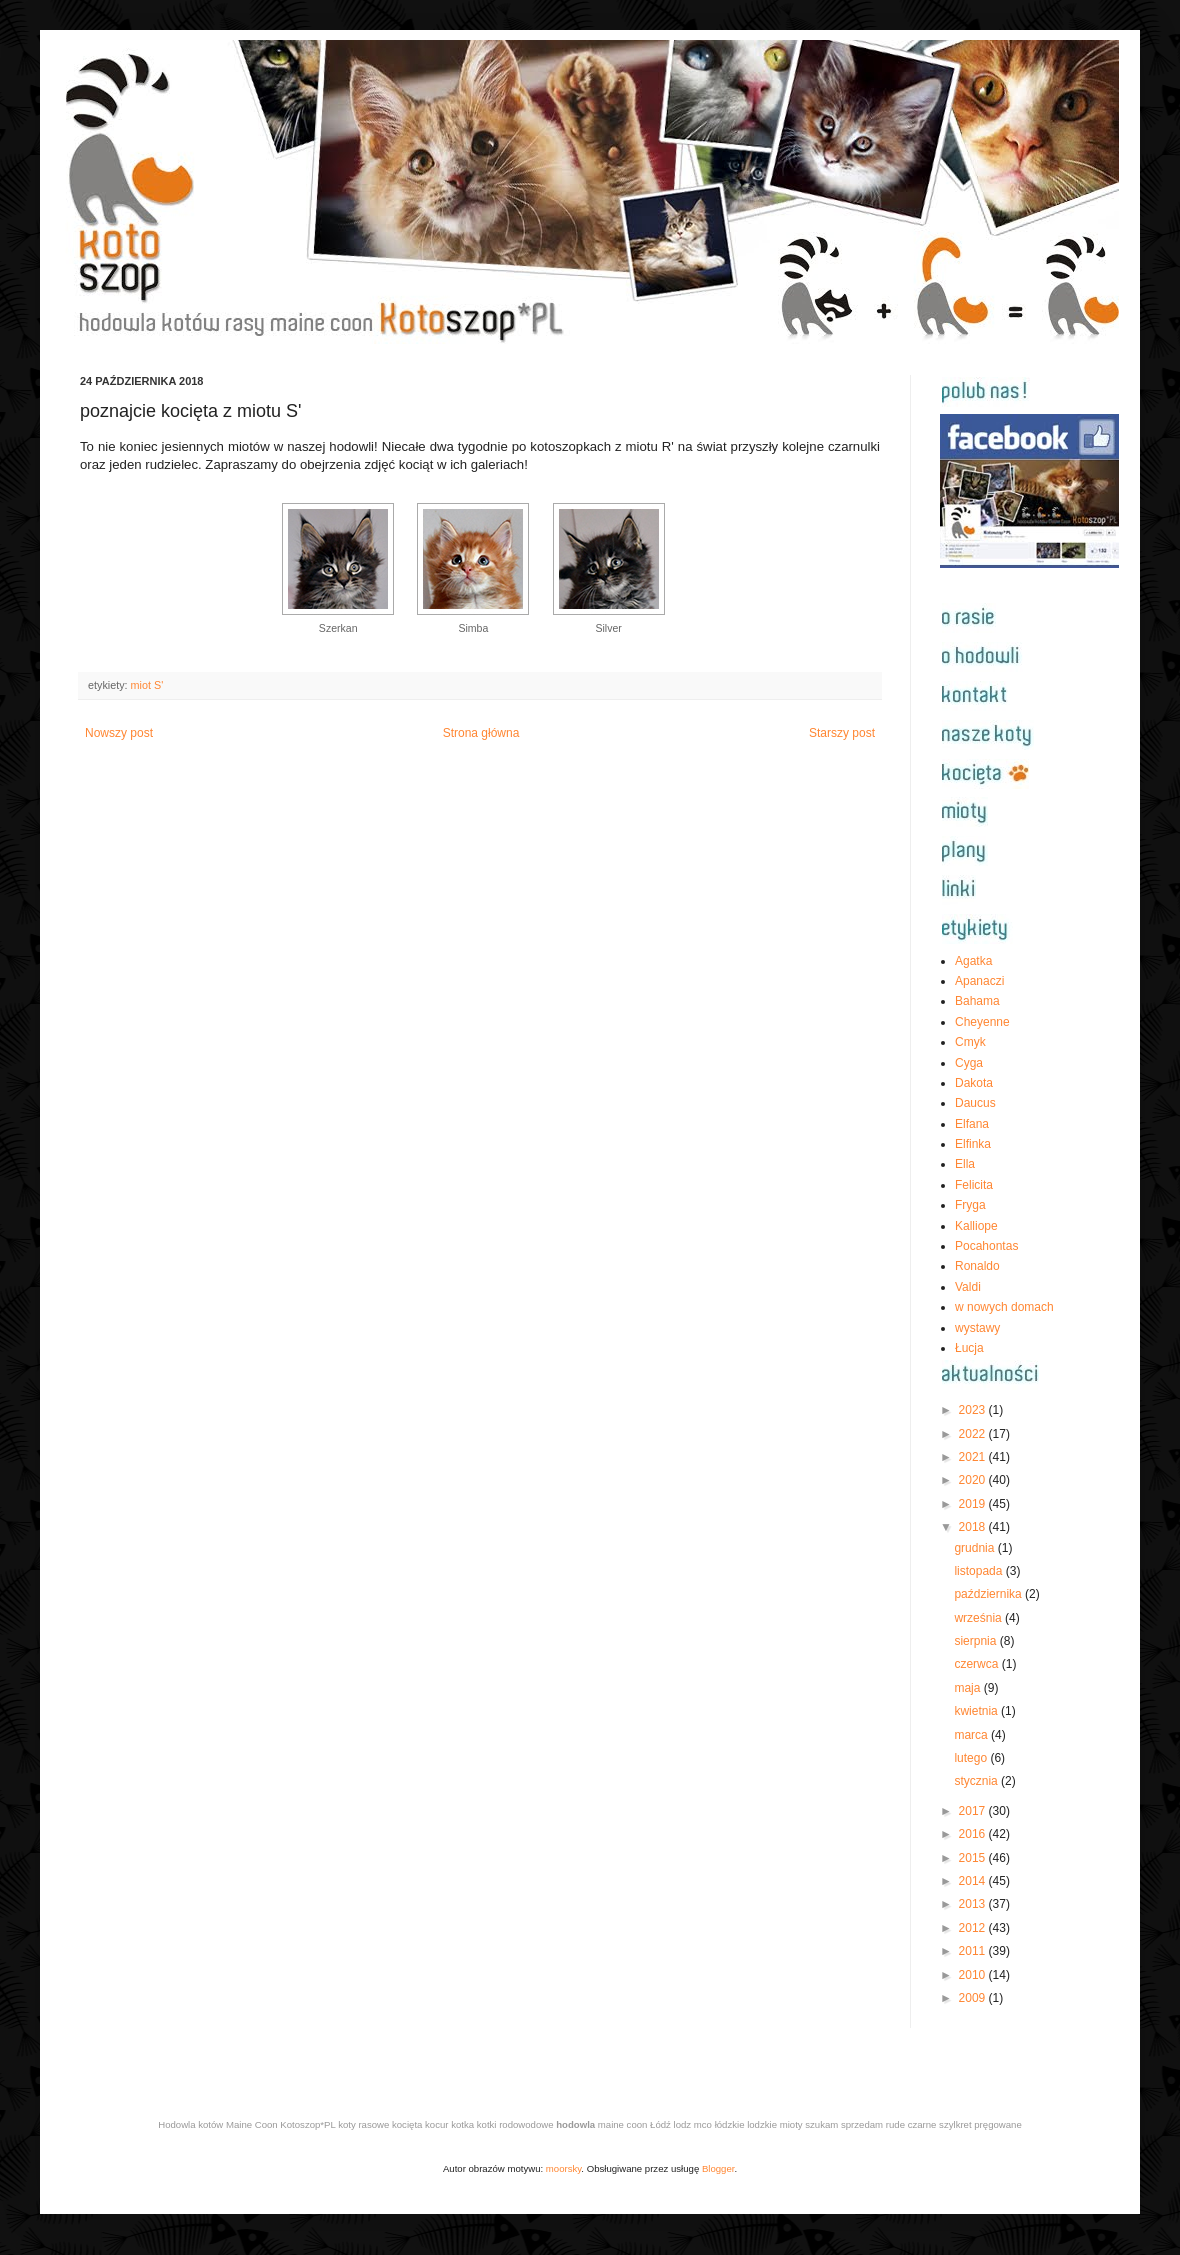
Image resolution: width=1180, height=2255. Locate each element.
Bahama (977, 1001)
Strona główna (481, 733)
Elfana (972, 1124)
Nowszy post (119, 733)
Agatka (973, 961)
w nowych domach (1004, 1307)
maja (968, 1688)
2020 (974, 1480)
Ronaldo (977, 1266)
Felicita (974, 1185)
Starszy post (842, 733)
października (989, 1594)
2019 (974, 1504)
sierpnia (976, 1641)
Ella (965, 1164)
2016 (974, 1834)
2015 (974, 1858)
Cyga (969, 1063)
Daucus (975, 1103)
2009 (974, 1998)
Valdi (968, 1287)
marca (972, 1735)
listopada (979, 1571)
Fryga (970, 1205)
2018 (974, 1527)
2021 (974, 1457)
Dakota (974, 1083)
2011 (974, 1951)
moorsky (564, 2168)
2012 (974, 1928)
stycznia (977, 1781)
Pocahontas (986, 1246)
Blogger (718, 2168)
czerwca (977, 1664)
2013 (974, 1904)
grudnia (975, 1548)
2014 (974, 1881)
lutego (972, 1758)
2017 (974, 1811)
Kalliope (976, 1226)
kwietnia (977, 1711)
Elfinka (973, 1144)
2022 (974, 1434)
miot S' (147, 685)
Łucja (969, 1348)
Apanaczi (979, 981)
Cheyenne (982, 1022)
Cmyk (970, 1042)
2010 (974, 1975)
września (979, 1618)
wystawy (977, 1328)
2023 (974, 1410)
